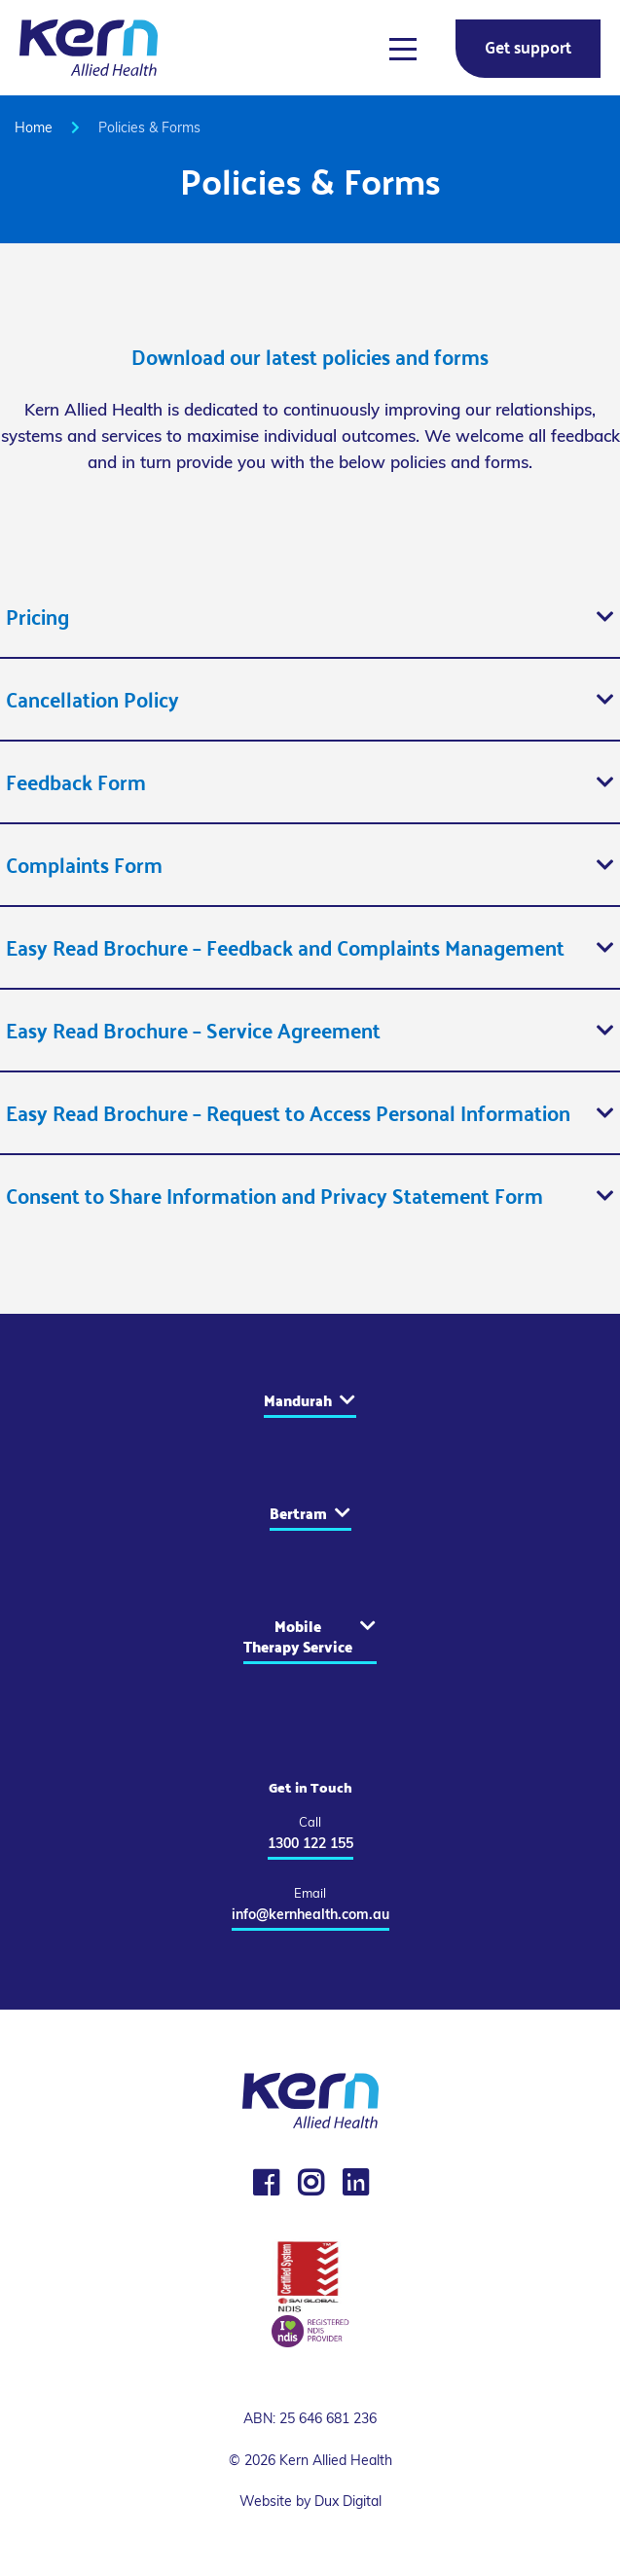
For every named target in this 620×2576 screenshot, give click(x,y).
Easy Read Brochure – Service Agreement (193, 1030)
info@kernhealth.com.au (310, 1914)
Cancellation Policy (92, 699)
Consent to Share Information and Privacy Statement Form (274, 1195)
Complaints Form (84, 865)
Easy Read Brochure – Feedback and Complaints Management (285, 947)
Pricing (37, 616)
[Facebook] (265, 2182)
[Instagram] (310, 2182)
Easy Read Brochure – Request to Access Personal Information (288, 1113)
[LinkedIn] (355, 2182)
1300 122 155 (310, 1843)
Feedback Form (76, 782)
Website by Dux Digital (310, 2501)
